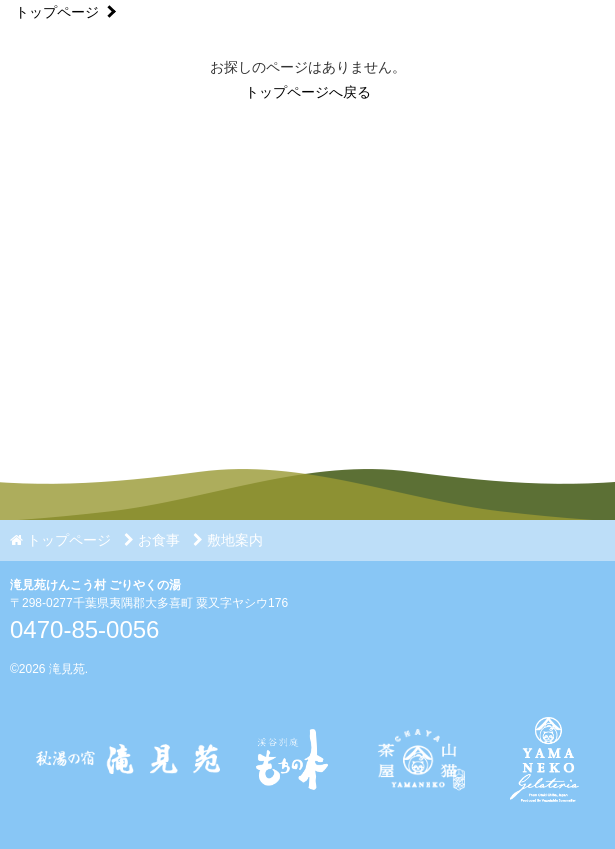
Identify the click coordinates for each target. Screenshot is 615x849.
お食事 (152, 540)
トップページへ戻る (308, 92)
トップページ (57, 12)
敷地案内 (228, 540)
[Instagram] (418, 810)
